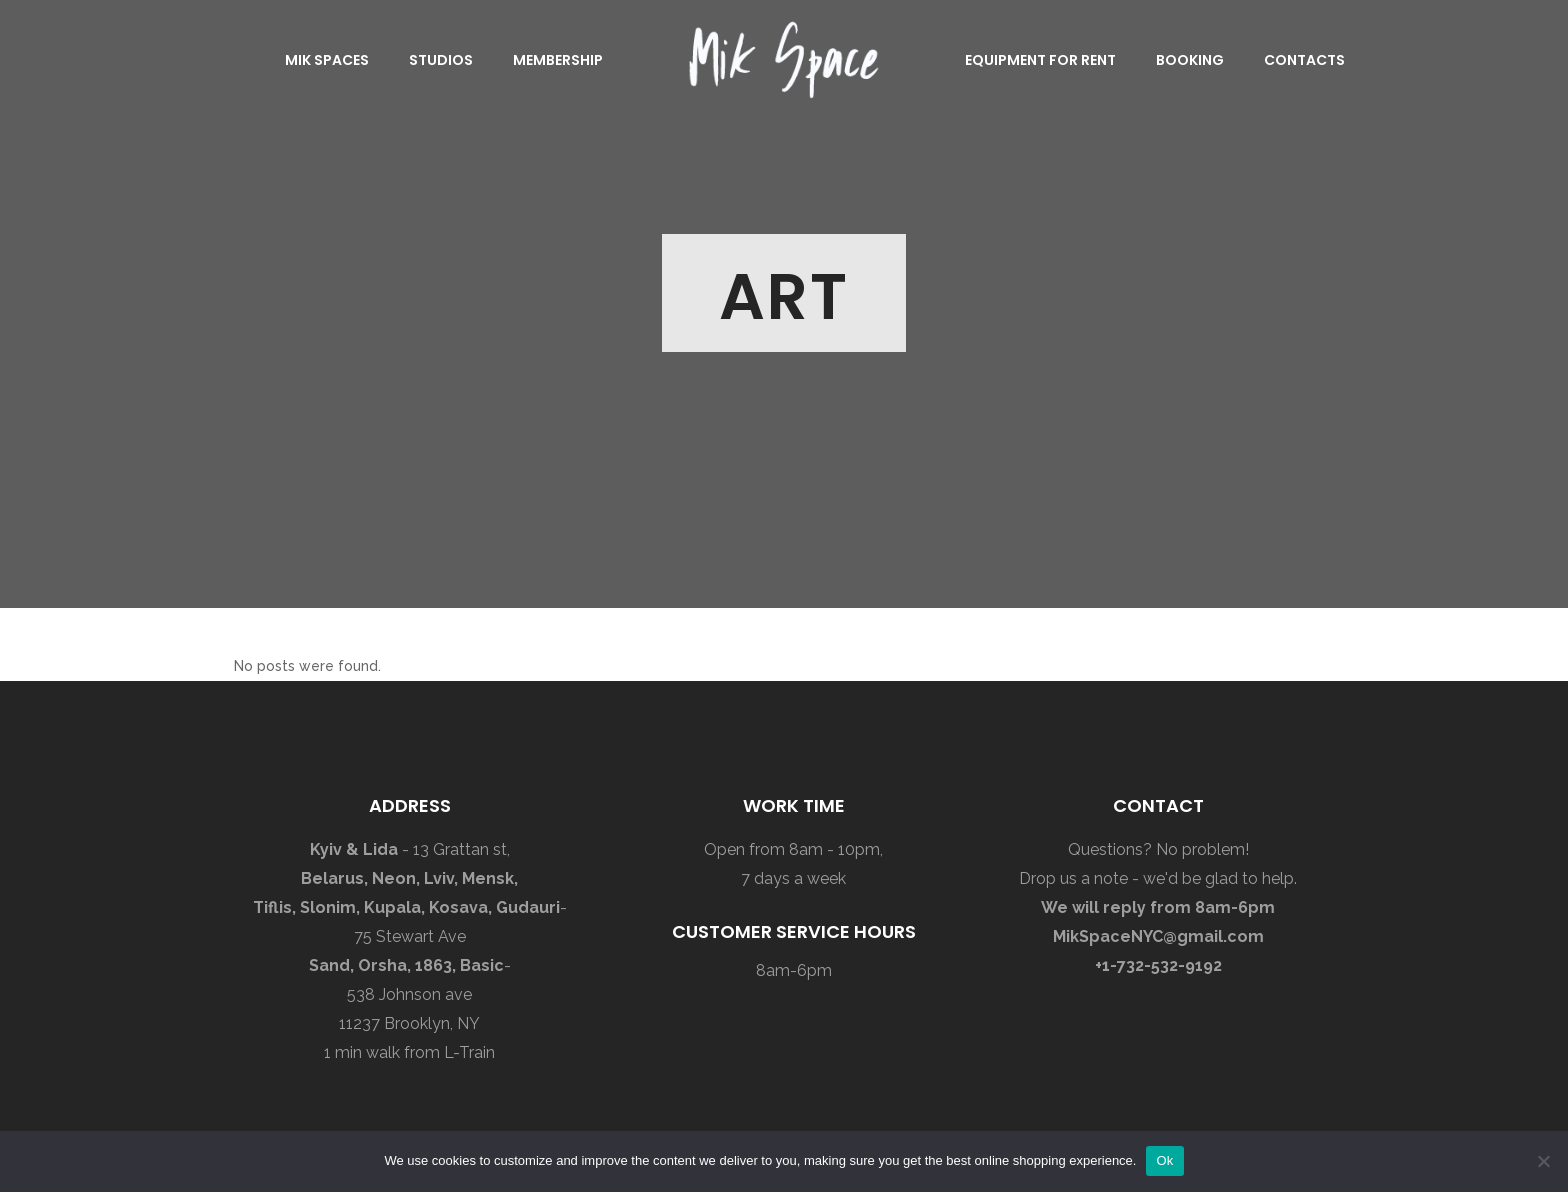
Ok (1164, 1160)
